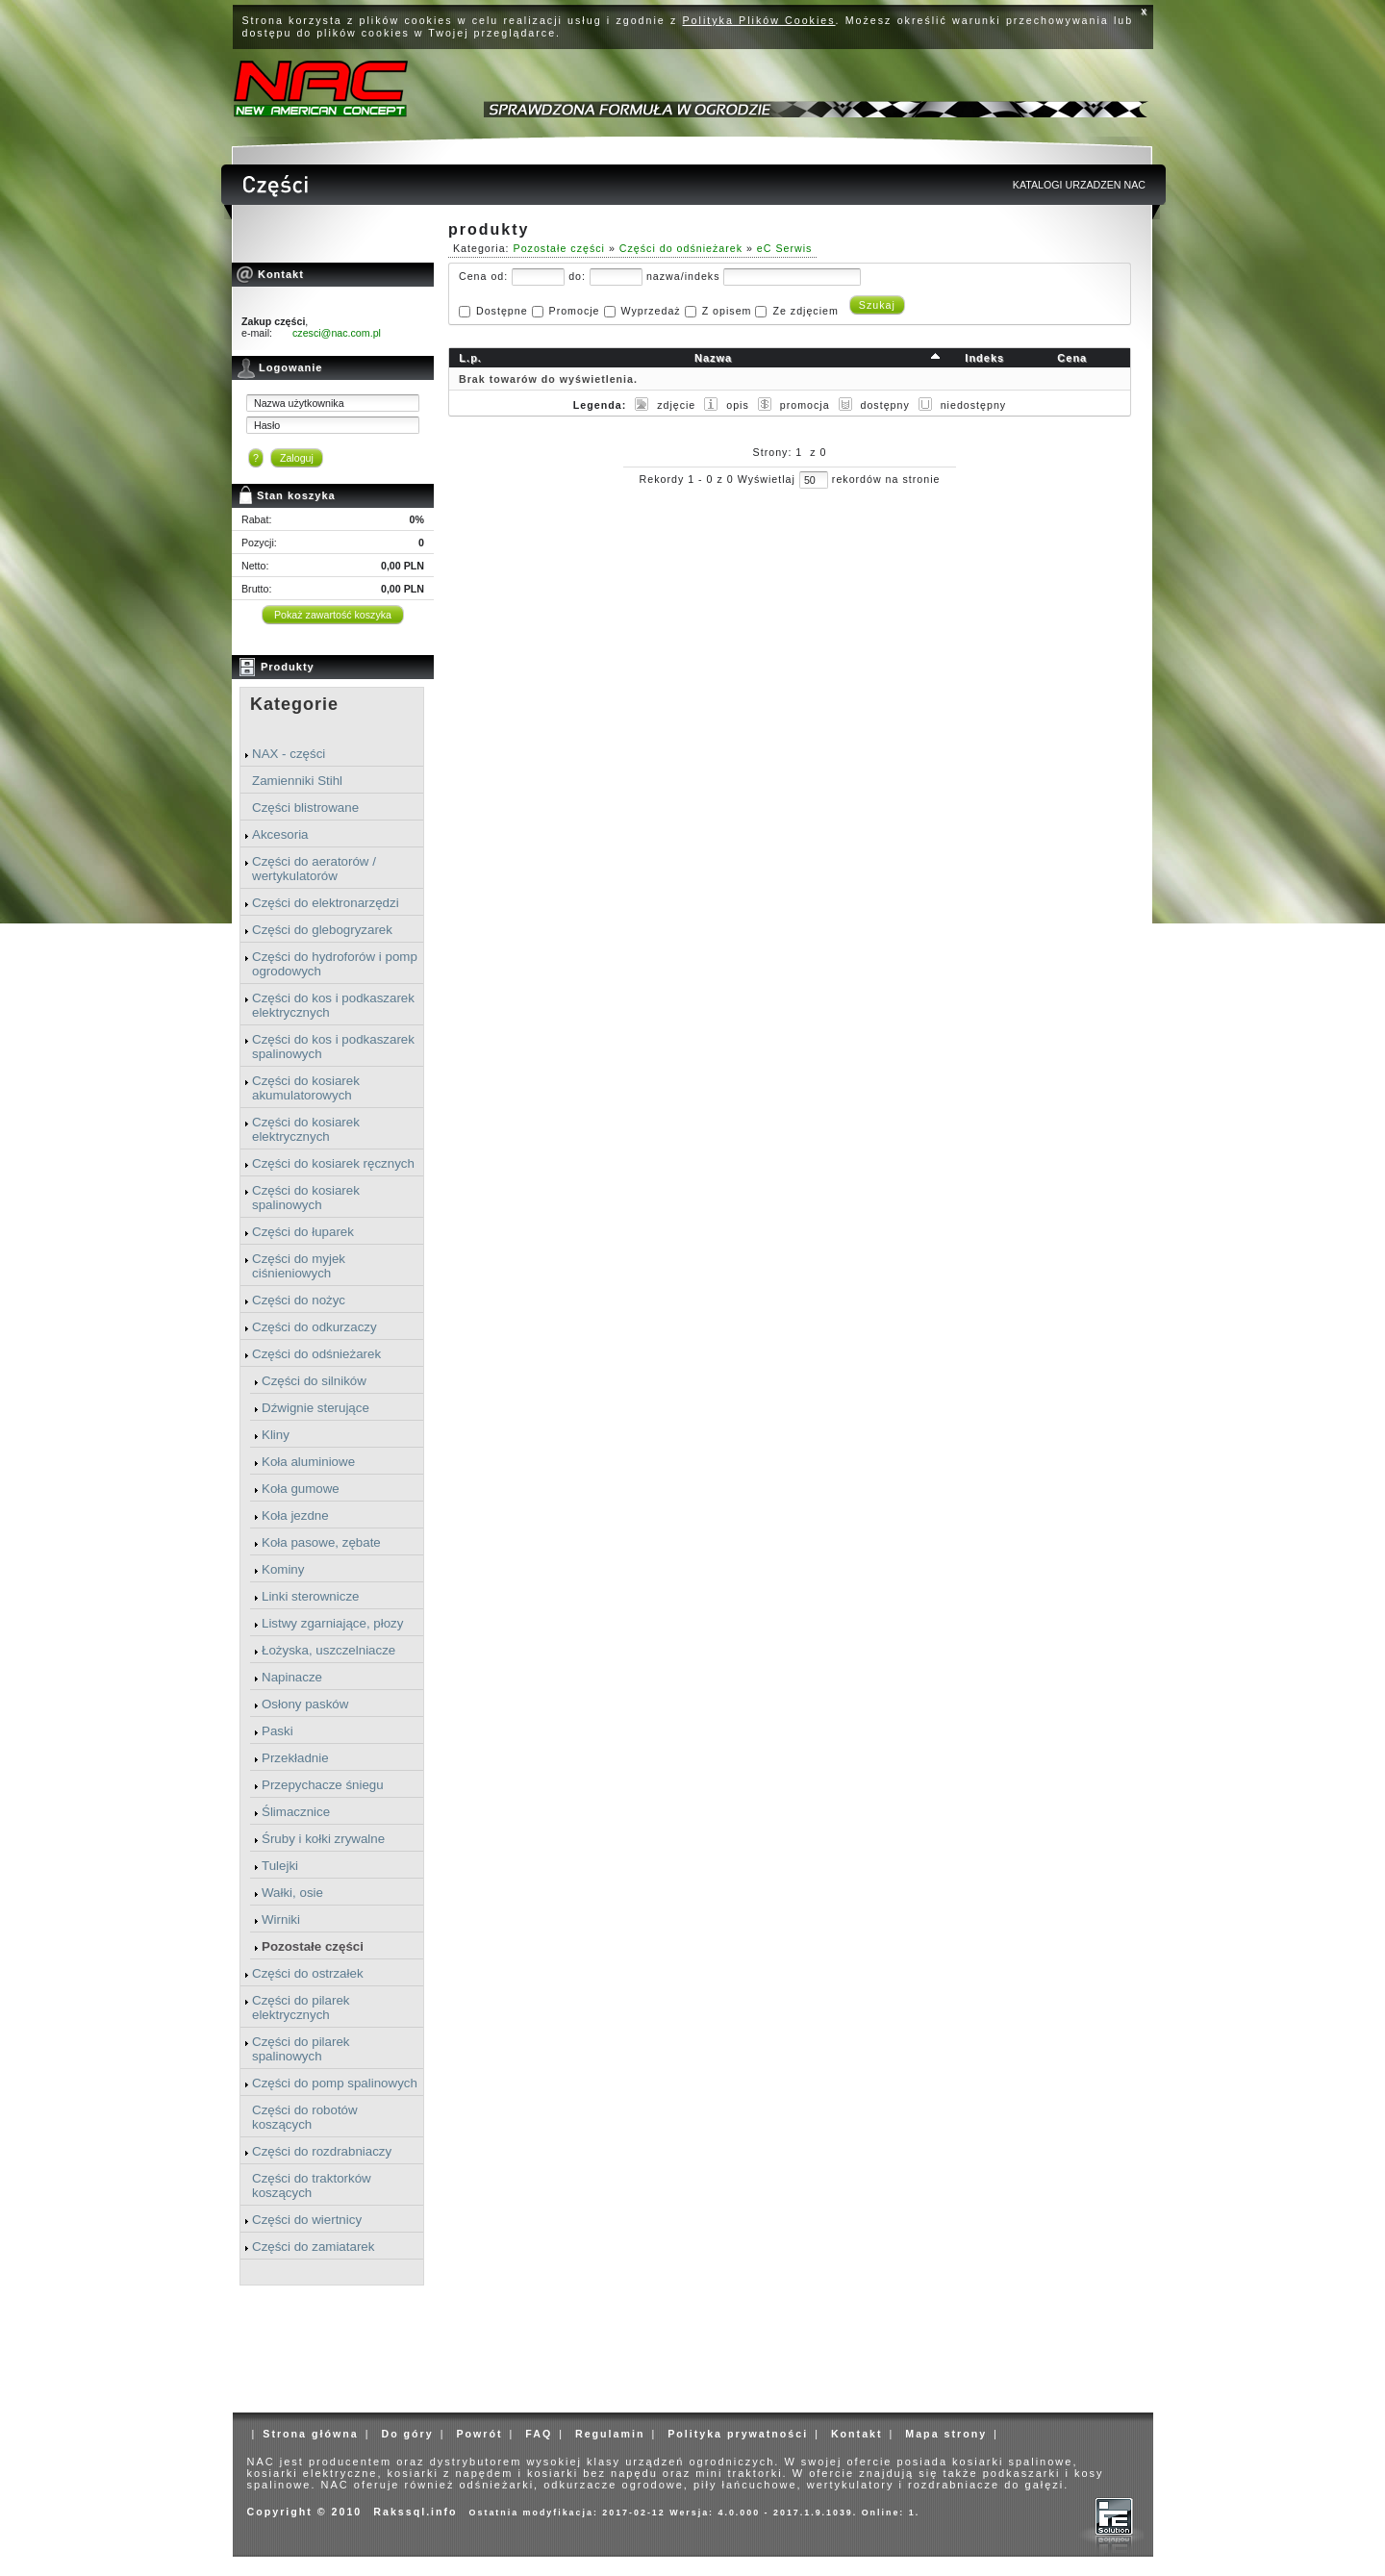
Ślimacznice (296, 1812)
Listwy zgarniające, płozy (332, 1623)
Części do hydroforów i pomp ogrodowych (334, 963)
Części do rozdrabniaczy (321, 2151)
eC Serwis (785, 248)
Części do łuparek (303, 1232)
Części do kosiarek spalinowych (306, 1197)
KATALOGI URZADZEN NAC (1079, 184)
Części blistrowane (305, 807)
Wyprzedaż (650, 310)
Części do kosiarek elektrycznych (306, 1129)
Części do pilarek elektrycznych (300, 2007)
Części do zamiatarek (313, 2246)
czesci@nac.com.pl (336, 333)
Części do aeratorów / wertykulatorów (314, 868)
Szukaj (877, 305)
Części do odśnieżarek (316, 1354)
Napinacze (292, 1677)
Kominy (283, 1569)
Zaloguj (297, 458)
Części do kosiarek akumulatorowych (306, 1087)
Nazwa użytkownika (299, 403)
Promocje (574, 310)
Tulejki (280, 1865)
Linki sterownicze (310, 1596)
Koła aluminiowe (308, 1461)
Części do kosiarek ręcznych (333, 1163)
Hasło (267, 425)
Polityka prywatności (737, 2433)
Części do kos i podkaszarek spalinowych (333, 1046)
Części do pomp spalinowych (334, 2083)
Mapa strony (946, 2433)
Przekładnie (295, 1758)
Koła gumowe (301, 1488)
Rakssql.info (415, 2511)
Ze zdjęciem (805, 310)
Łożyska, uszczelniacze (328, 1650)
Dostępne (502, 310)
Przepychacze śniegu (323, 1785)
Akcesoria (280, 834)
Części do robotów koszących (305, 2117)
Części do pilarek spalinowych (300, 2048)
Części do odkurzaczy (314, 1327)
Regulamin (609, 2433)
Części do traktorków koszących (311, 2185)
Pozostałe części (313, 1946)
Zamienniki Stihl (297, 780)
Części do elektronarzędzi (325, 903)
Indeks (984, 358)
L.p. (470, 358)
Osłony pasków (305, 1704)
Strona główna (310, 2433)
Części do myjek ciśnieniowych (298, 1265)
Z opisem (727, 310)
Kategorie (294, 704)
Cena (1072, 358)
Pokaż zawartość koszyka (332, 614)
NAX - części (288, 753)
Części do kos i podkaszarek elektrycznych (333, 1005)
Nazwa (713, 358)
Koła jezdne (295, 1515)
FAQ (538, 2433)
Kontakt (857, 2433)
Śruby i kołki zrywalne (323, 1838)
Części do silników (314, 1381)
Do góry (407, 2433)
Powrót (479, 2433)
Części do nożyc (298, 1300)
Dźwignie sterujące (315, 1408)
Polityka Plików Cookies (759, 20)
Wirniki (281, 1919)
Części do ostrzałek (308, 1973)
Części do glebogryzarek (322, 929)
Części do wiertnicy (307, 2219)
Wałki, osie (292, 1892)
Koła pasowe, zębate (321, 1542)
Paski (277, 1731)
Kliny (276, 1434)
